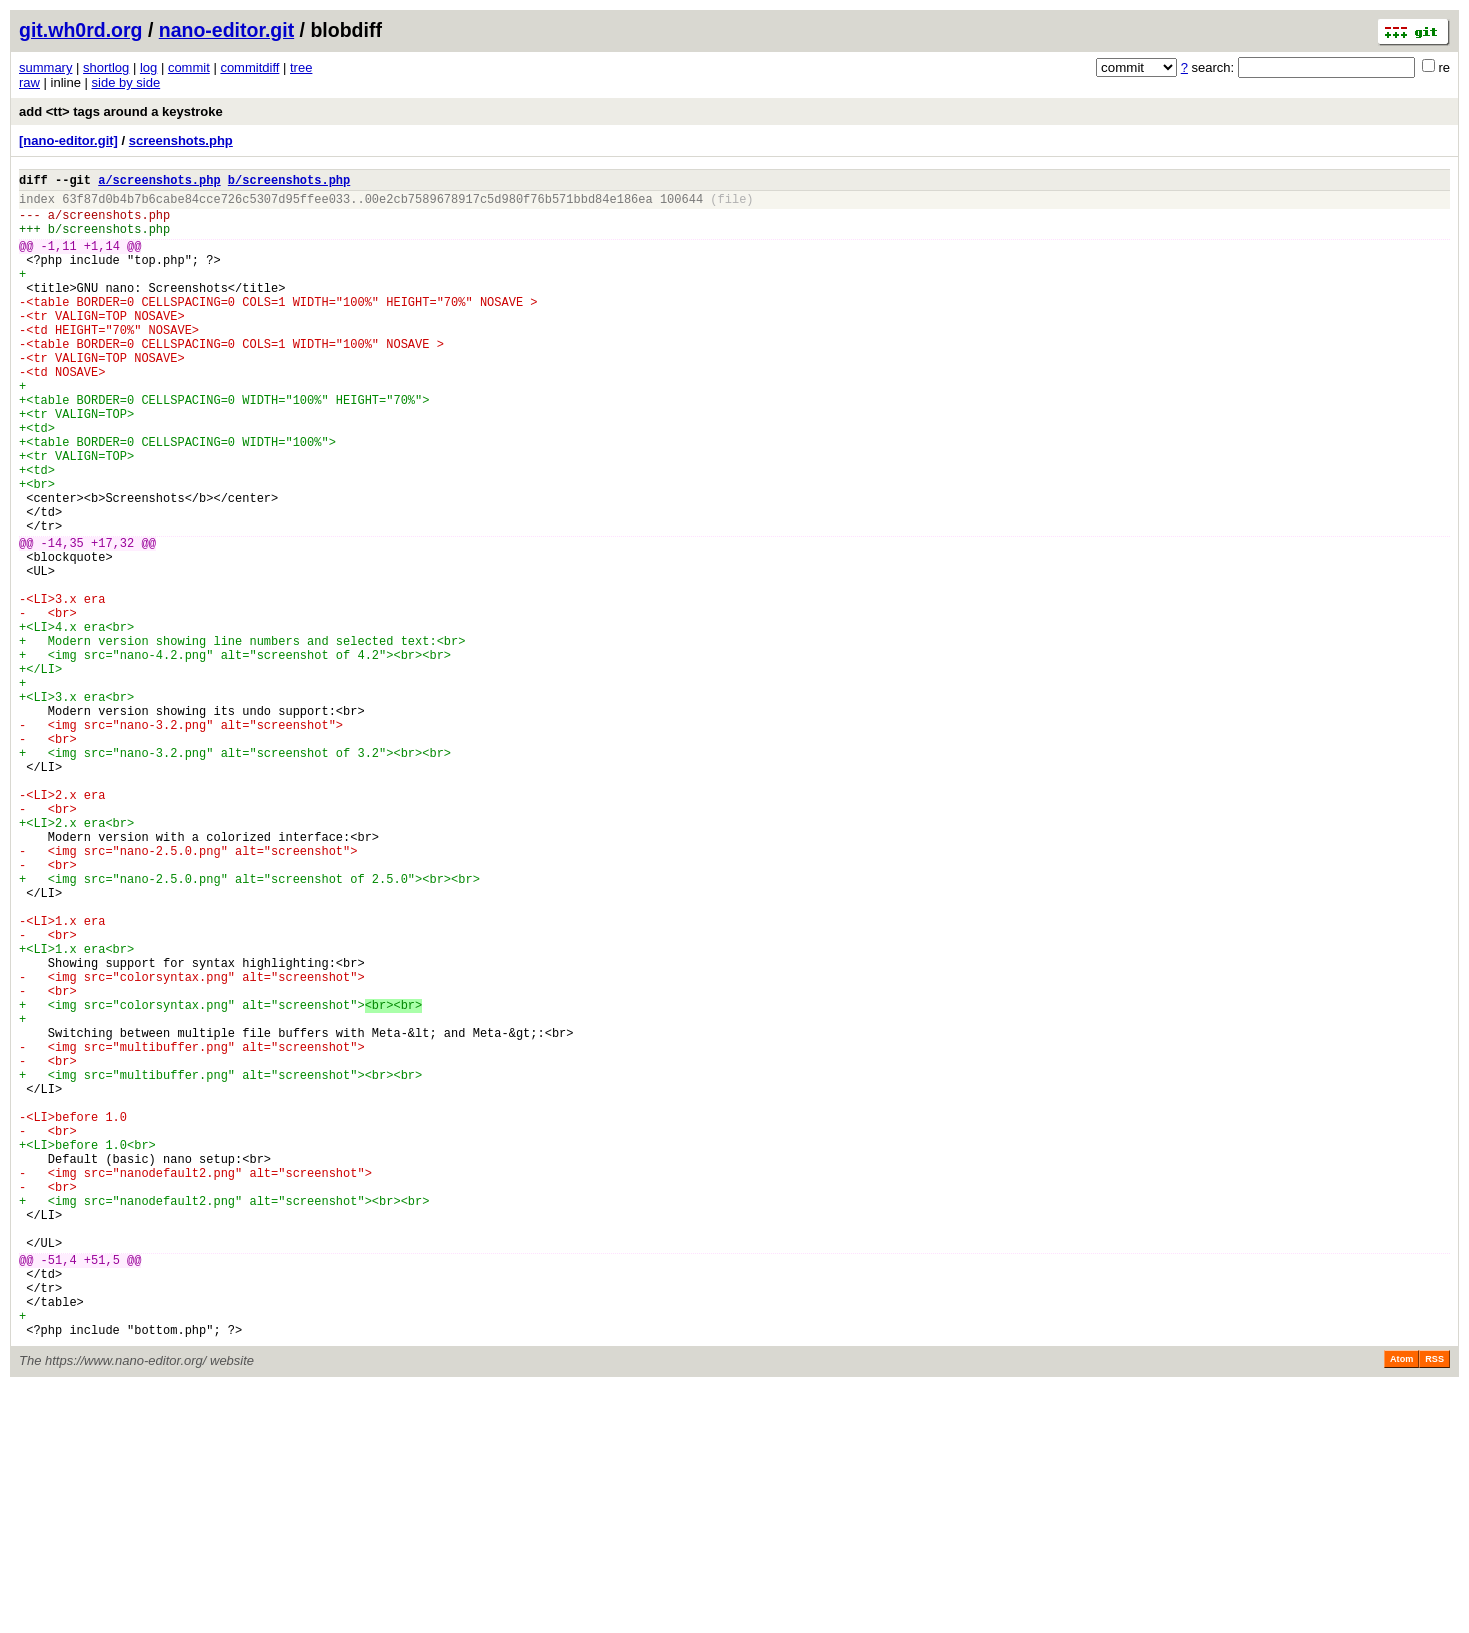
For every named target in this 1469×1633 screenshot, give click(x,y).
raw (29, 82)
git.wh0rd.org (81, 30)
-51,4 (59, 1490)
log (148, 67)
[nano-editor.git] (68, 140)
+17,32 (112, 620)
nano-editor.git (226, 30)
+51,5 (102, 1490)
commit (189, 67)
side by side (126, 82)
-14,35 (62, 620)
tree (301, 67)
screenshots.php (181, 140)
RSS (1434, 1605)
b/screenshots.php (289, 182)
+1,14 (102, 260)
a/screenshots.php (159, 182)
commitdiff (249, 67)
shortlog (106, 67)
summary (45, 67)
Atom (1401, 1605)
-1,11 (59, 260)
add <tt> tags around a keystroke (121, 111)
